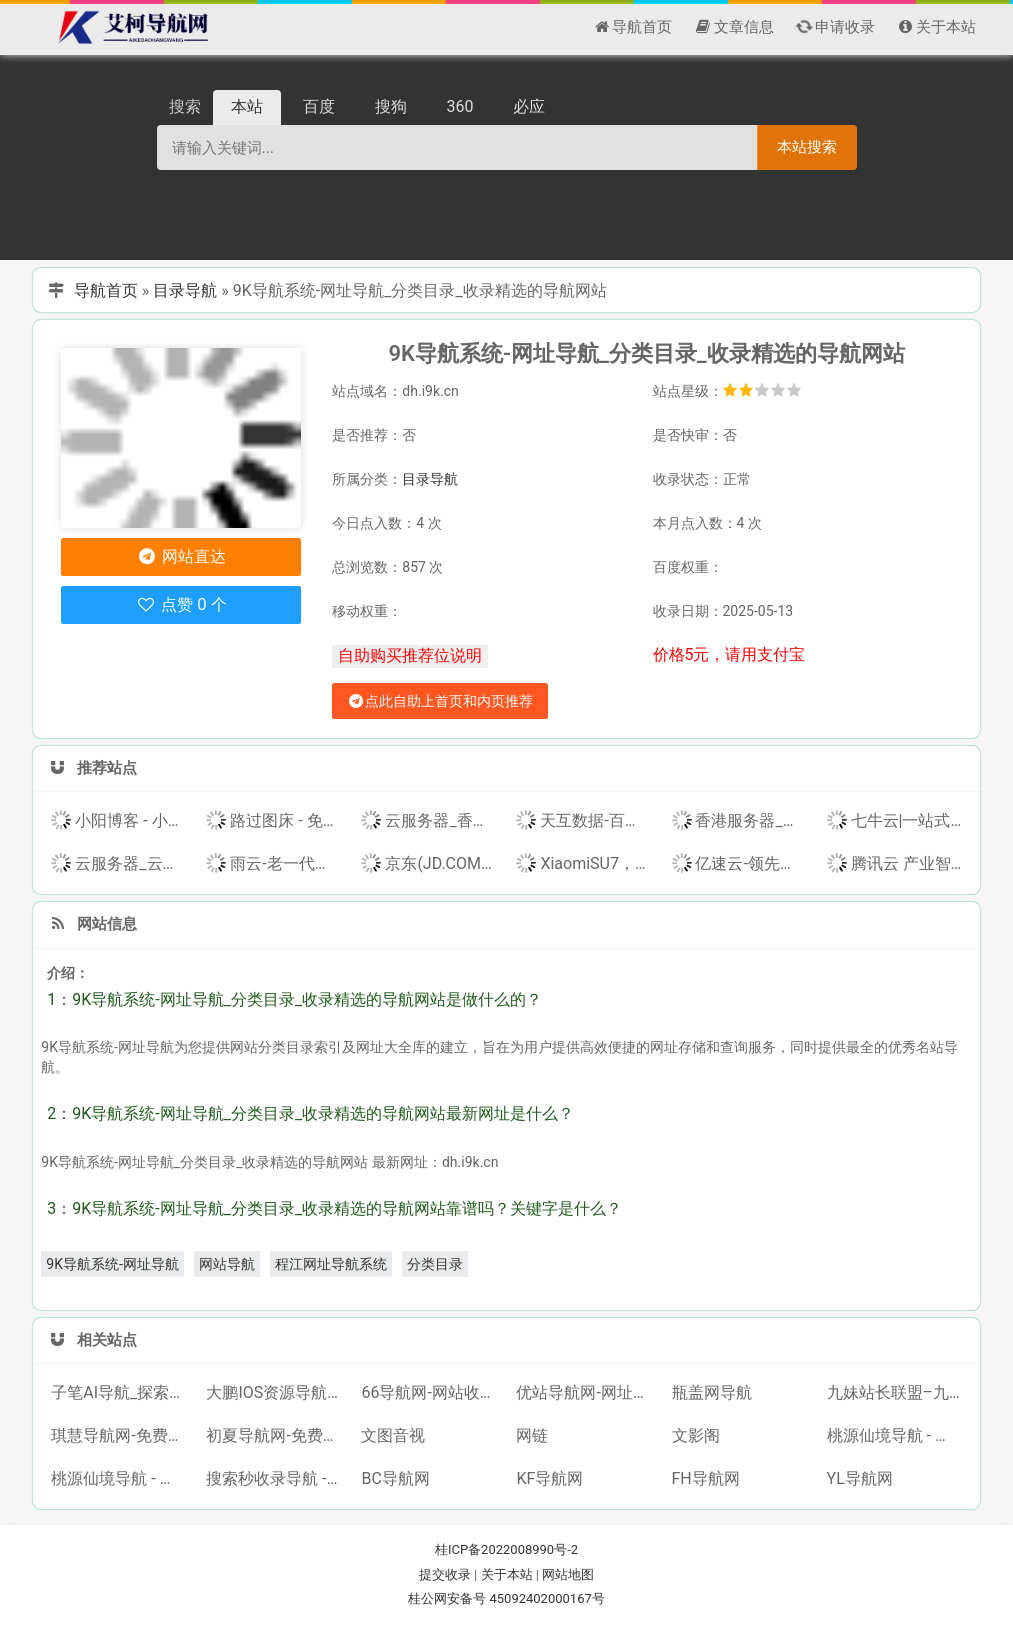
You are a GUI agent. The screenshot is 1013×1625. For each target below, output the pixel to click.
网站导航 (227, 1264)
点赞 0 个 (181, 604)
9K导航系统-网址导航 (112, 1264)
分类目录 (435, 1264)
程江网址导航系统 (331, 1264)
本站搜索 (807, 146)
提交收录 (445, 1574)
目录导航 (185, 290)
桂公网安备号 (448, 1598)
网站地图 (568, 1574)
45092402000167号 (546, 1598)
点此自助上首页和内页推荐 (440, 701)
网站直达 (181, 556)
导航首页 (106, 290)
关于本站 (507, 1574)
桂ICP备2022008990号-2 (506, 1549)
